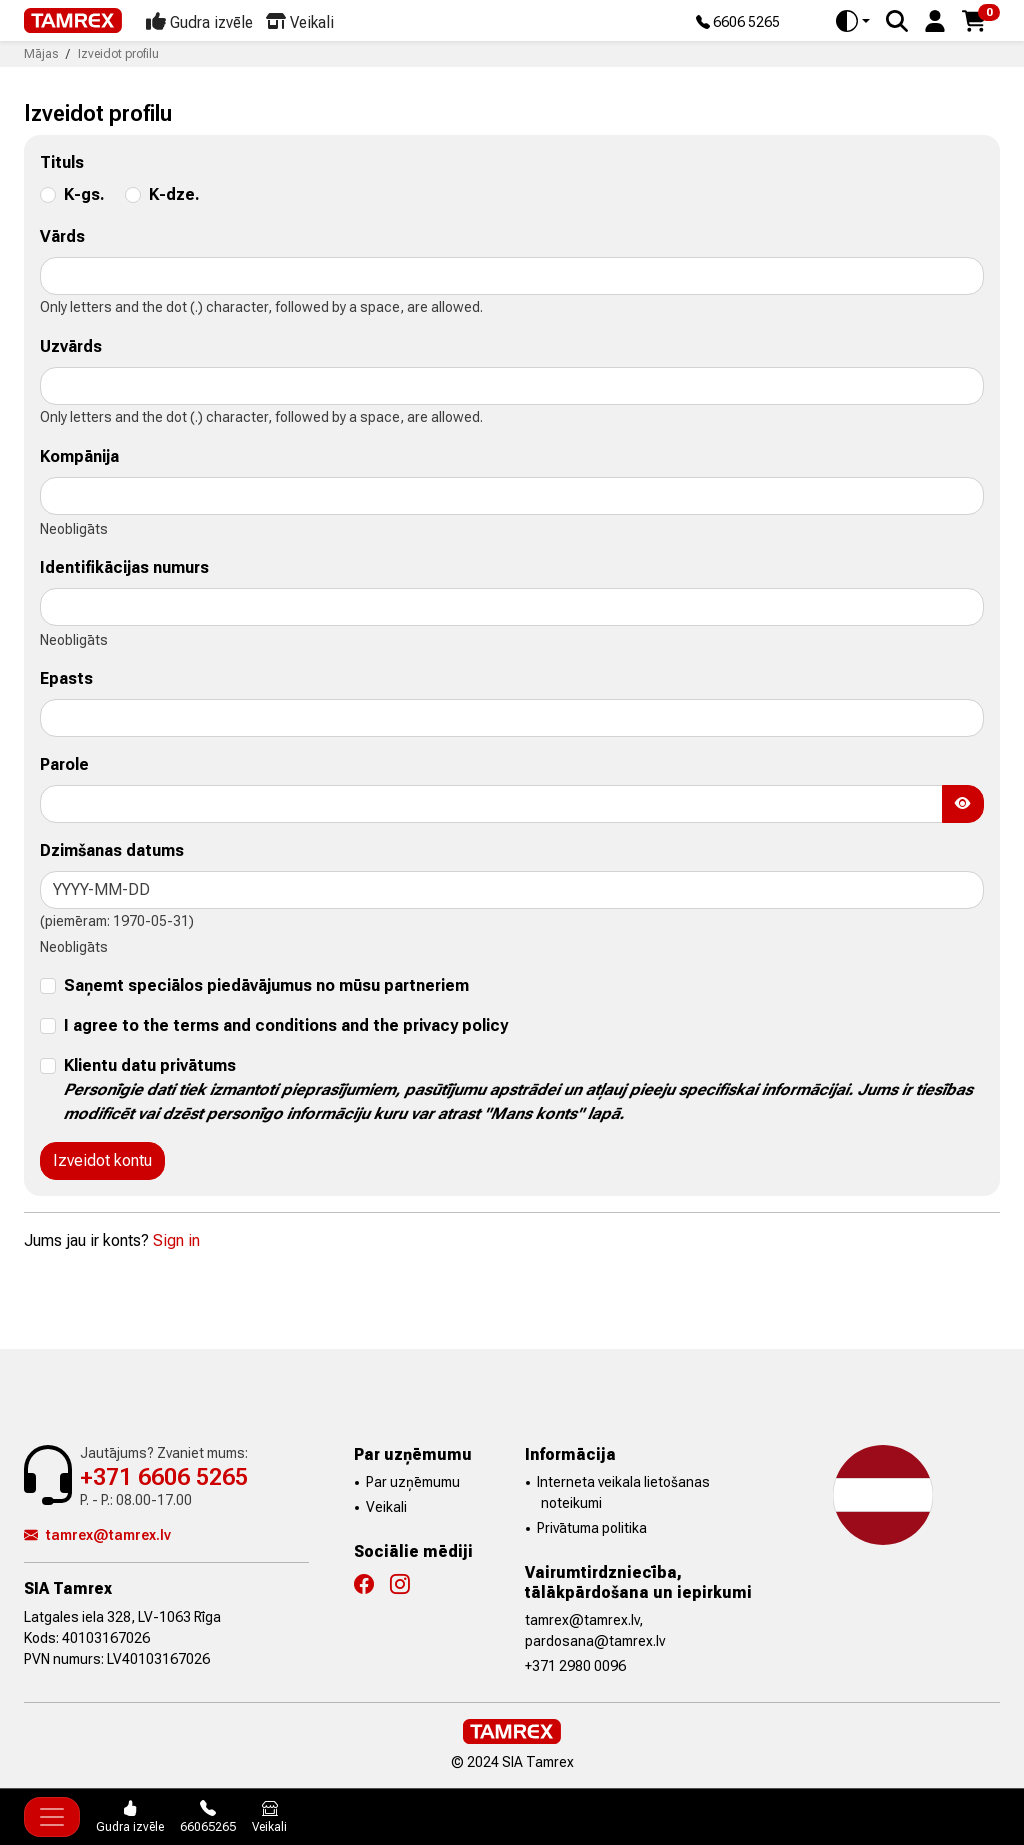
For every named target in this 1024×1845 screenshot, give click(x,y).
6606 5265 (738, 23)
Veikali (386, 1507)
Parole (64, 764)
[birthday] (512, 890)
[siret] (512, 607)
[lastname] (512, 386)
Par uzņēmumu (413, 1482)
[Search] (897, 21)
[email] (512, 718)
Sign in (176, 1240)
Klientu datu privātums (518, 1089)
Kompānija (79, 456)
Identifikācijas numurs (124, 567)
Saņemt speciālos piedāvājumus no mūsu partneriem (266, 985)
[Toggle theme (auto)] (853, 21)
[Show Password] (963, 804)
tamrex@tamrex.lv (97, 1535)
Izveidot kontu (102, 1160)
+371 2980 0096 (575, 1666)
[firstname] (512, 276)
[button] (935, 19)
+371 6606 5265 (164, 1477)
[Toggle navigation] (52, 1817)
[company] (512, 496)
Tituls (62, 162)
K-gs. (84, 194)
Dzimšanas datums (112, 850)
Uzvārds (71, 346)
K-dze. (174, 194)
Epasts (66, 678)
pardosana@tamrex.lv (595, 1641)
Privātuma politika (592, 1528)
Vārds (62, 236)
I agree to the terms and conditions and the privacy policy (286, 1025)
